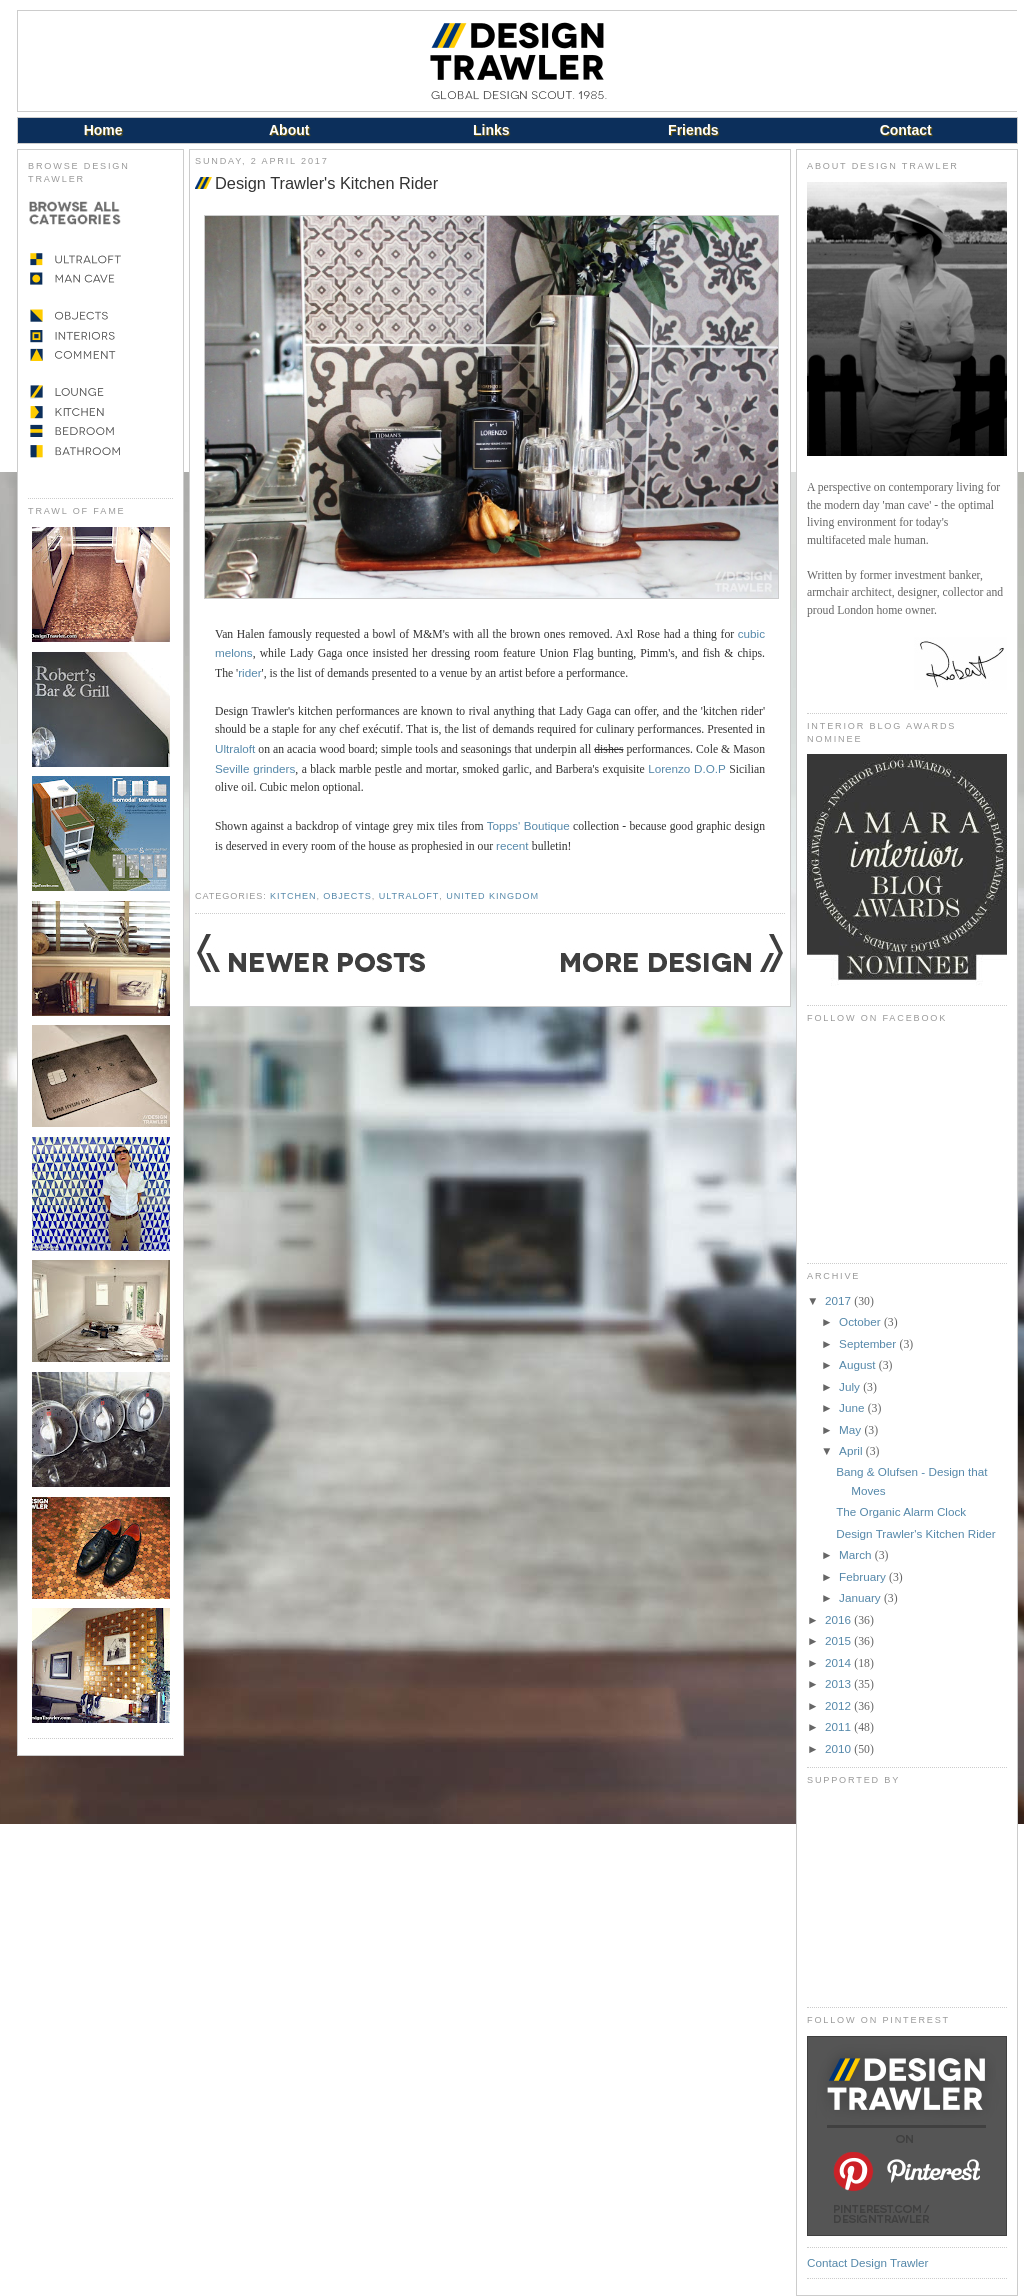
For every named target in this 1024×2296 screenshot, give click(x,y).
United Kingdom (492, 896)
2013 (839, 1683)
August (859, 1364)
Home (103, 130)
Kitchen (293, 896)
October (861, 1321)
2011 (839, 1726)
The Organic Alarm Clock (901, 1511)
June (853, 1407)
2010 (839, 1748)
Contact (906, 130)
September (869, 1343)
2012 (839, 1705)
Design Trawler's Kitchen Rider (326, 183)
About (289, 130)
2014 (839, 1662)
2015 (839, 1640)
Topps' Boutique (528, 825)
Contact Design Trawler (867, 2262)
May (851, 1429)
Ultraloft (235, 748)
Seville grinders (255, 768)
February (864, 1576)
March (857, 1554)
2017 (839, 1300)
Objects (347, 896)
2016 (839, 1619)
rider (249, 672)
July (851, 1386)
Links (491, 130)
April (852, 1450)
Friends (693, 130)
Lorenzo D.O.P (687, 768)
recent (514, 845)
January (861, 1597)
